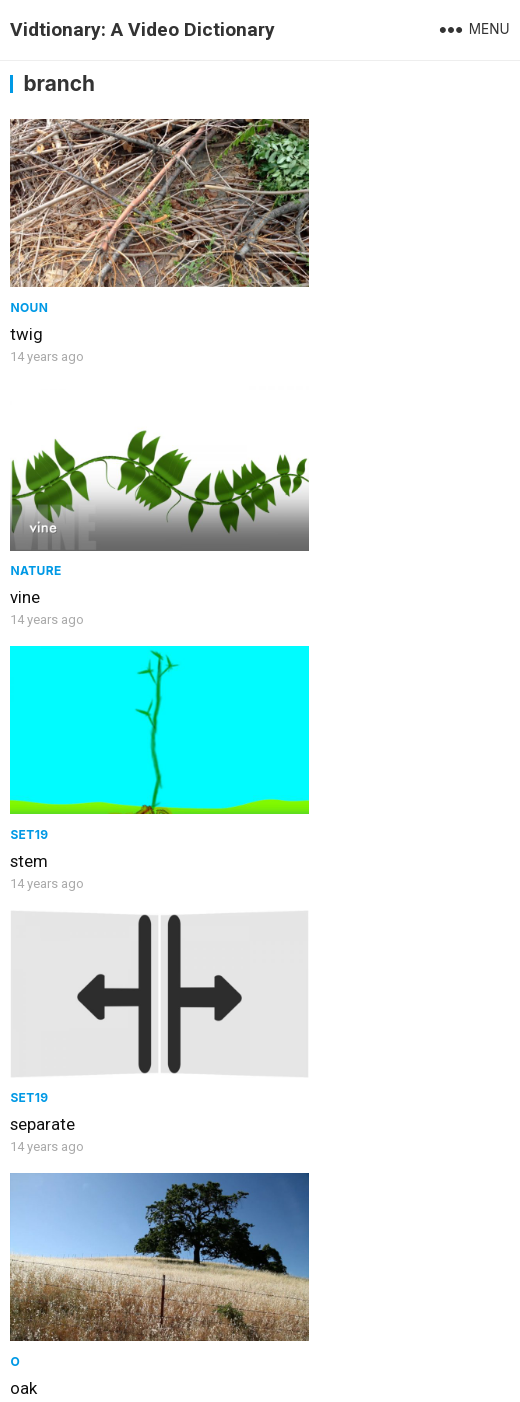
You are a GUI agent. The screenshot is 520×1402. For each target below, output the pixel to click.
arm (283, 996)
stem (29, 533)
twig (26, 302)
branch (35, 1273)
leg (279, 765)
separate (300, 533)
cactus (35, 996)
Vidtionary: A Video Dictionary (142, 29)
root (284, 1273)
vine (283, 302)
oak (23, 765)
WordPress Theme (346, 1375)
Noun (29, 275)
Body (286, 738)
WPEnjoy (452, 1375)
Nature (293, 275)
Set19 (29, 506)
